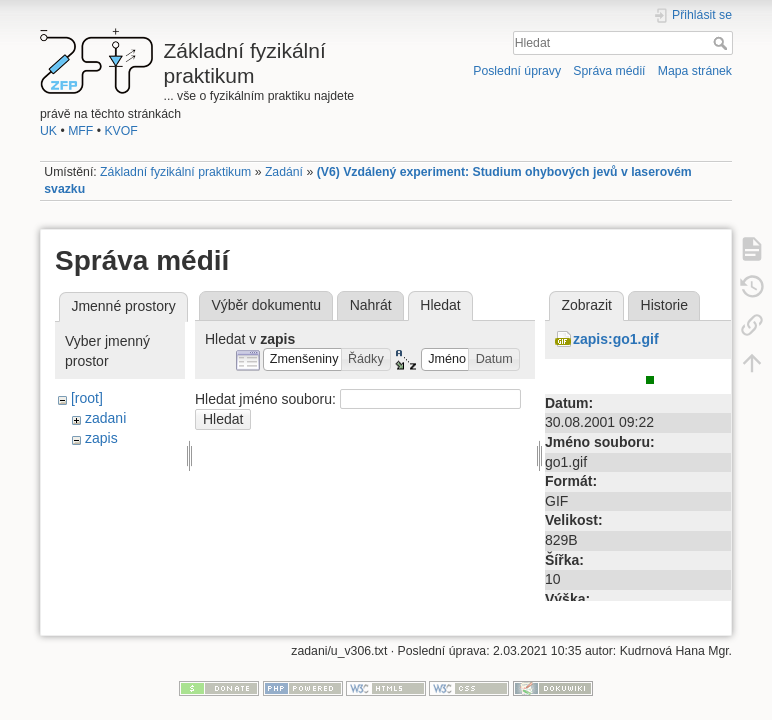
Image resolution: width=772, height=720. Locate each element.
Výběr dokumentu (266, 305)
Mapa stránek (695, 71)
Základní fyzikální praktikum (175, 172)
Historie (664, 305)
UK (48, 131)
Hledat (722, 43)
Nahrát (371, 305)
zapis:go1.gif (616, 339)
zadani (105, 418)
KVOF (120, 131)
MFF (80, 131)
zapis (101, 438)
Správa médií (609, 71)
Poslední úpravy (517, 71)
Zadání (284, 172)
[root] (87, 398)
